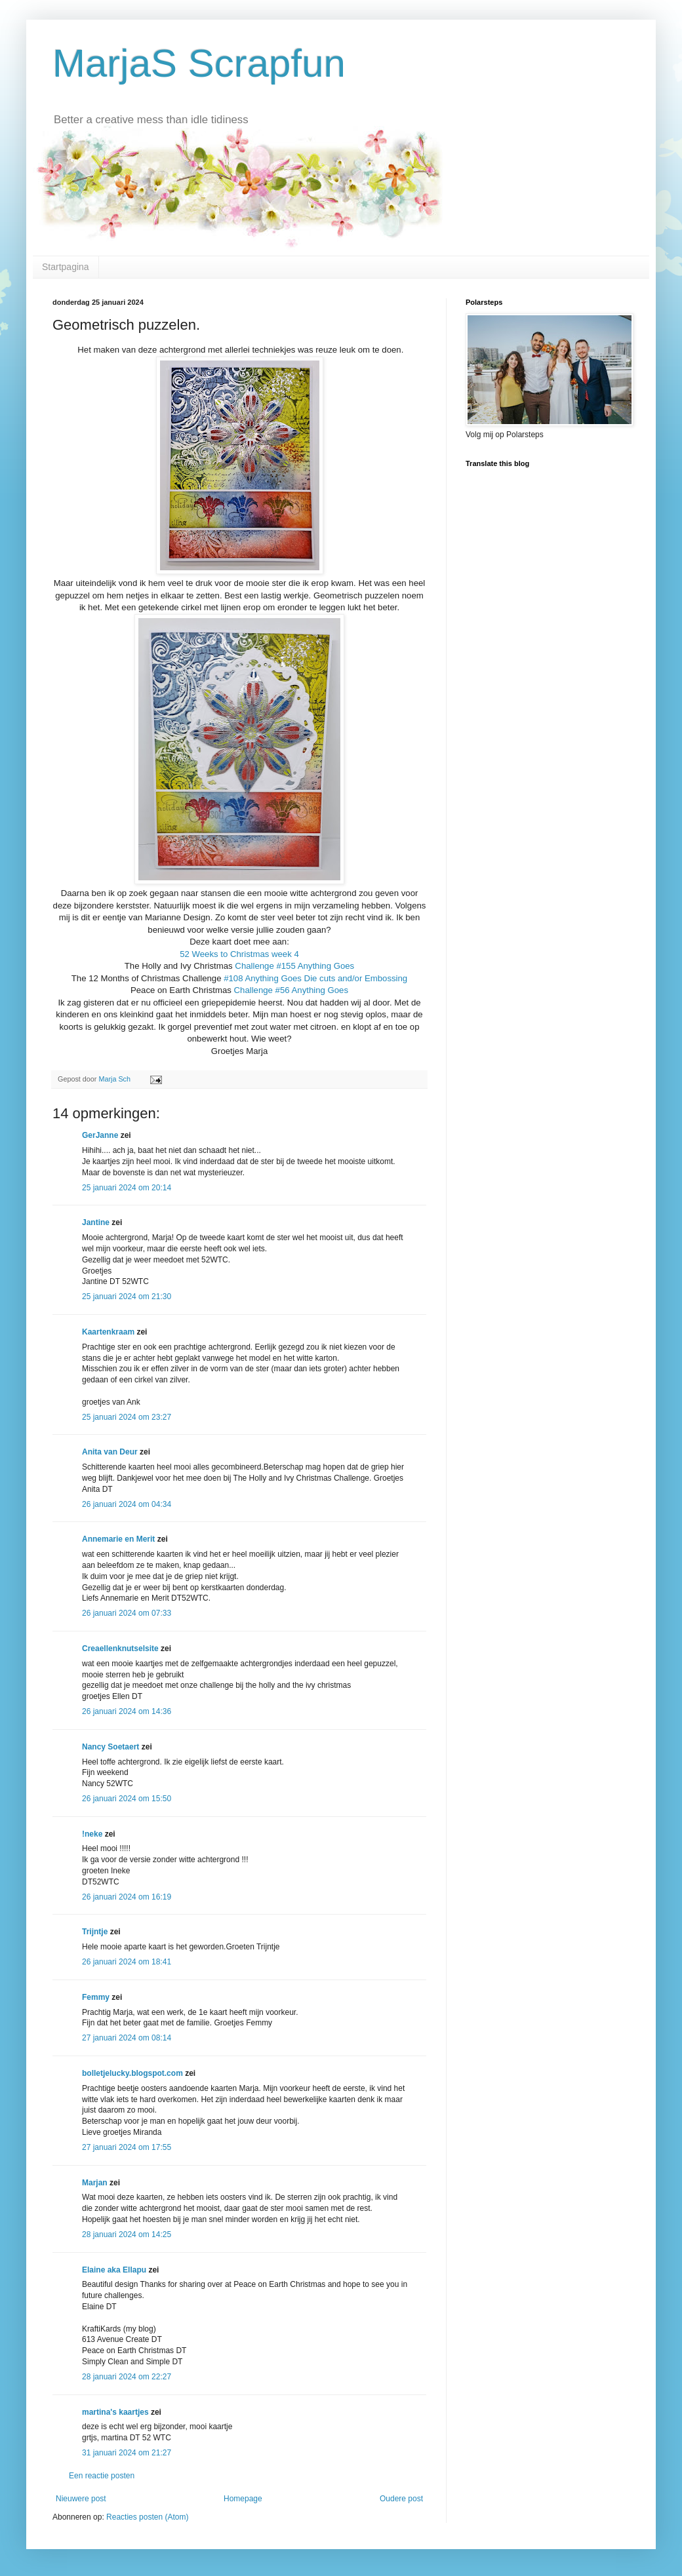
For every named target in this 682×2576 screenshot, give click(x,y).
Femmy (96, 1997)
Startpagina (65, 267)
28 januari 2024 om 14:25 (126, 2234)
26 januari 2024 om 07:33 (126, 1613)
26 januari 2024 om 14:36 (126, 1711)
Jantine (96, 1222)
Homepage (243, 2498)
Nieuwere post (81, 2498)
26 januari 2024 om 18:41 (126, 1961)
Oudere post (401, 2498)
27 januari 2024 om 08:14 (126, 2037)
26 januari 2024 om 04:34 (126, 1504)
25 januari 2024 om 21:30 (126, 1296)
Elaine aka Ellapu (114, 2269)
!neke (92, 1834)
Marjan (96, 2182)
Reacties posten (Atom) (147, 2517)
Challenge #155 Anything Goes (294, 966)
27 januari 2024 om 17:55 (126, 2147)
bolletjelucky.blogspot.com (132, 2073)
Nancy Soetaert (110, 1746)
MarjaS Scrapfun (199, 63)
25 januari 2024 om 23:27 (126, 1417)
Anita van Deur (110, 1451)
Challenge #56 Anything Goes (291, 990)
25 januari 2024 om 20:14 (126, 1187)
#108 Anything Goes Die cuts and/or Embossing (315, 978)
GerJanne (100, 1135)
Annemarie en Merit (118, 1539)
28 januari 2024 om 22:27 (126, 2376)
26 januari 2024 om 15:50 (126, 1798)
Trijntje (95, 1931)
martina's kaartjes (115, 2412)
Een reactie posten (101, 2475)
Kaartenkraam (108, 1332)
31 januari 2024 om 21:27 (126, 2452)
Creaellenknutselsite (120, 1648)
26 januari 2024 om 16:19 (126, 1897)
